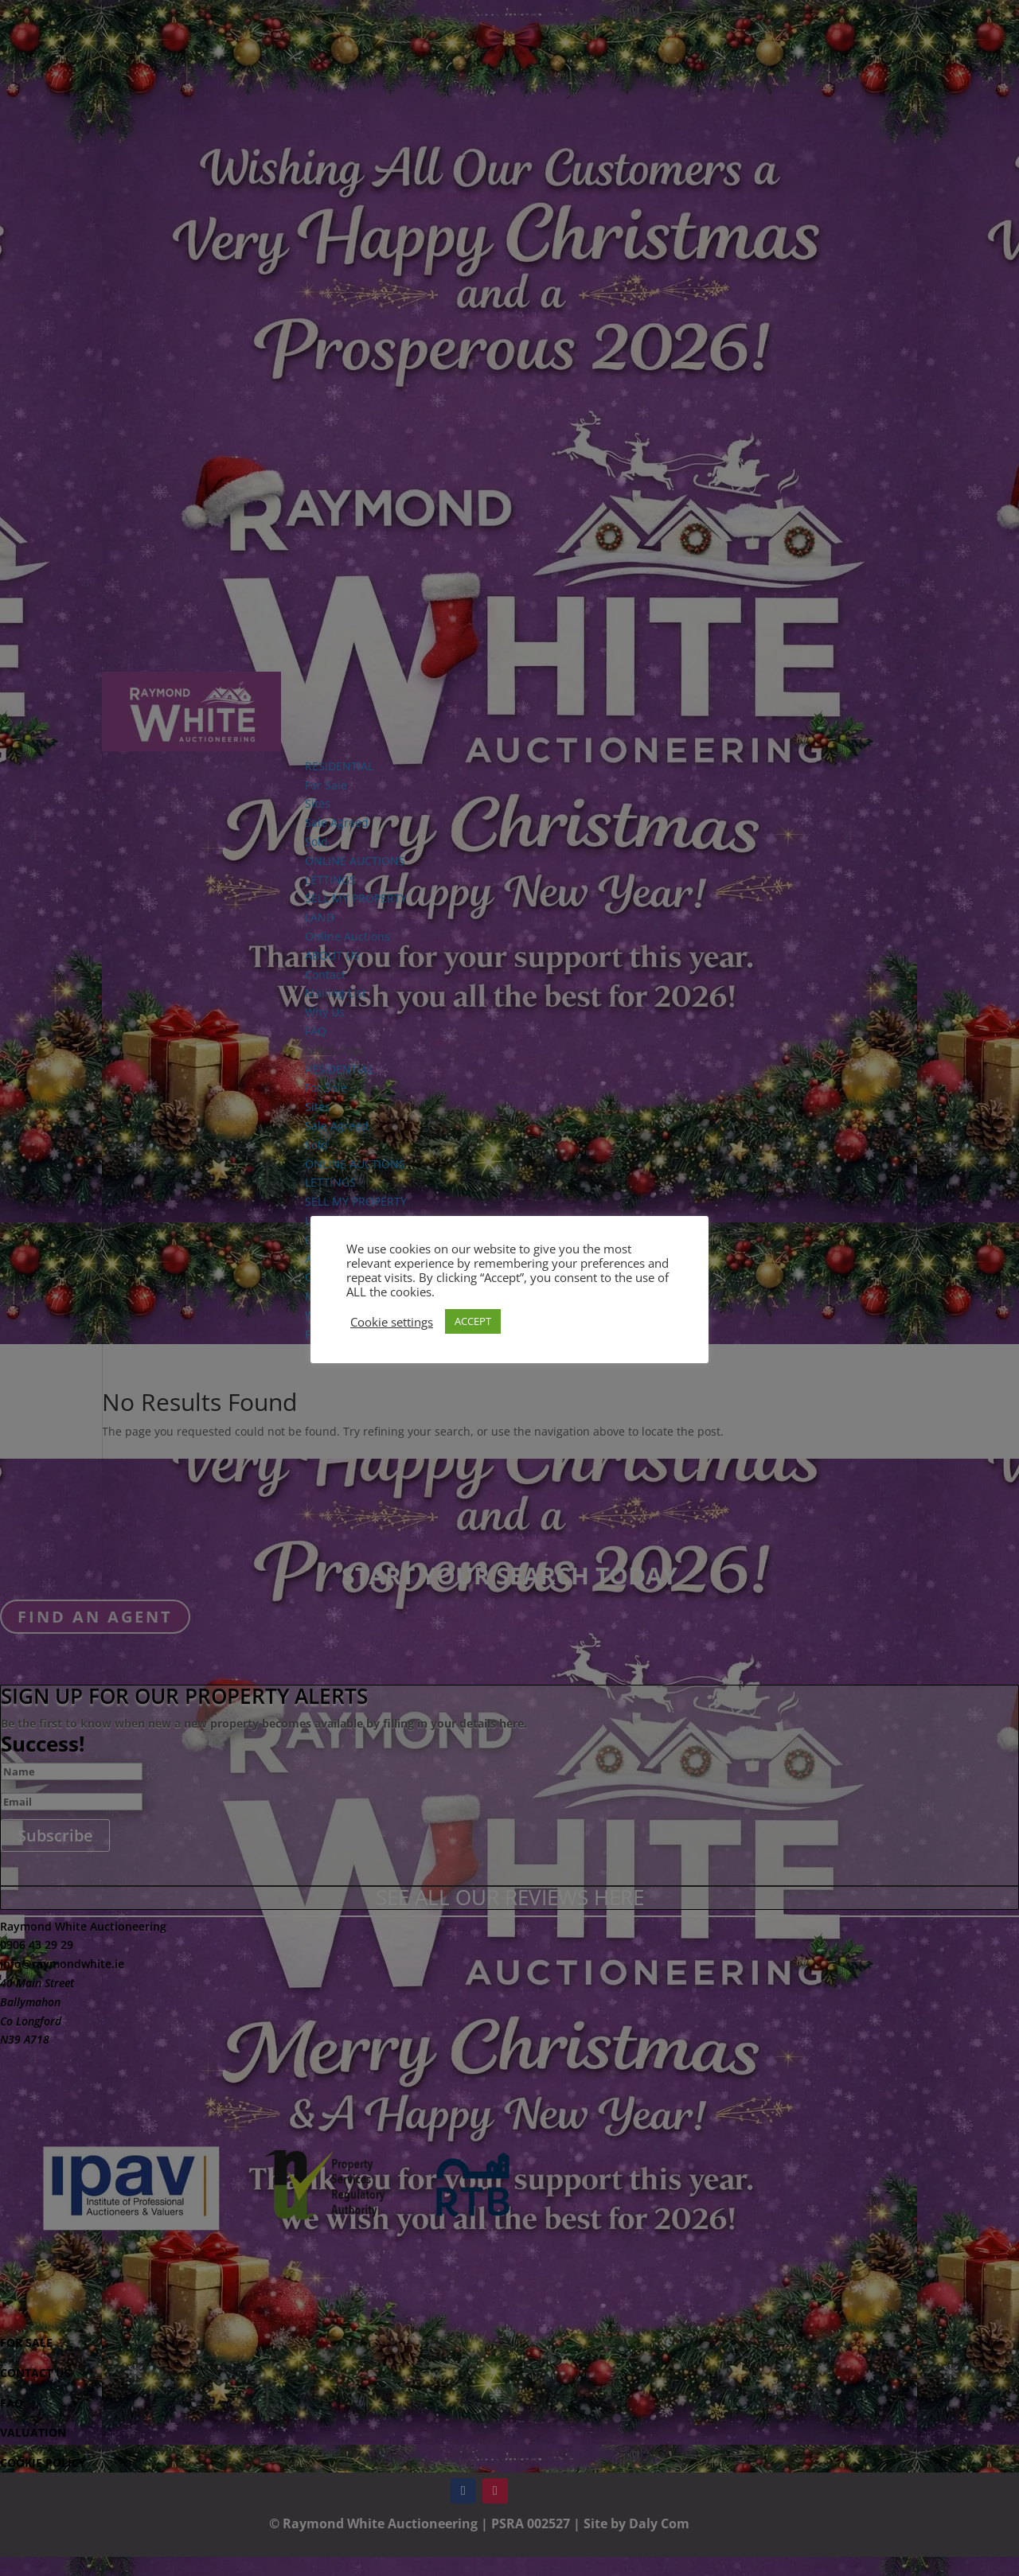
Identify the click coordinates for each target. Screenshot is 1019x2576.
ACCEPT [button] (473, 1321)
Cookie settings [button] (391, 1322)
